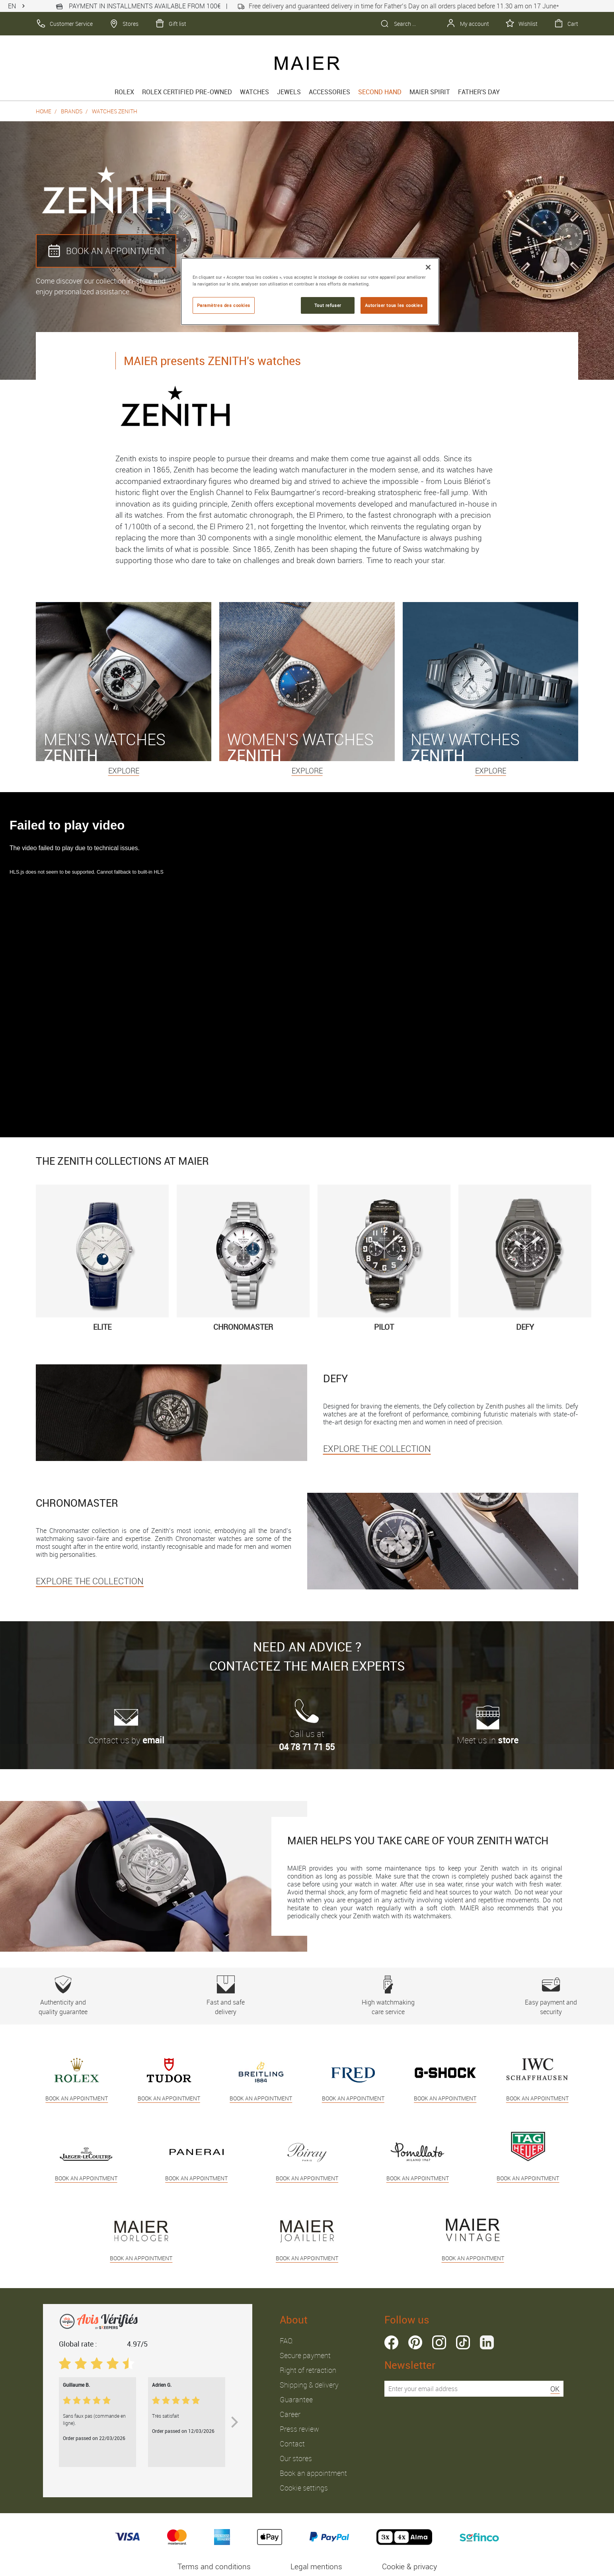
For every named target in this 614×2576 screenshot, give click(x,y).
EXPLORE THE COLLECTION (377, 1448)
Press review (299, 2429)
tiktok (463, 2342)
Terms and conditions (214, 2566)
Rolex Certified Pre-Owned (187, 91)
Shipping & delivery (309, 2385)
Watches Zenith (114, 111)
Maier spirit (429, 91)
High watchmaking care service (388, 1996)
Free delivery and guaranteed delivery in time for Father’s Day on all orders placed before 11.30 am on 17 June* (398, 6)
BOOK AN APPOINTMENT (106, 251)
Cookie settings (304, 2487)
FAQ (286, 2340)
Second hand (380, 91)
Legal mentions (316, 2566)
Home (43, 111)
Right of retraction (308, 2370)
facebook (391, 2342)
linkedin (487, 2342)
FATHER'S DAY (479, 91)
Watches (254, 91)
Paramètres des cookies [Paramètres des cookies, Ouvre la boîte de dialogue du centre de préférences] (224, 305)
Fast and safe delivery (226, 1996)
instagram (439, 2342)
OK (554, 2388)
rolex (124, 91)
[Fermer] (428, 267)
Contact (292, 2443)
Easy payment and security (551, 1996)
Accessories (329, 91)
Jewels (289, 91)
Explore (123, 770)
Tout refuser (327, 305)
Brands (71, 111)
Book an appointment (313, 2473)
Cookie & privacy (409, 2566)
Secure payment (305, 2355)
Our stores (296, 2458)
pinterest (415, 2342)
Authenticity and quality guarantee (63, 1996)
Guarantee (296, 2399)
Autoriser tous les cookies (394, 305)
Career (290, 2414)
